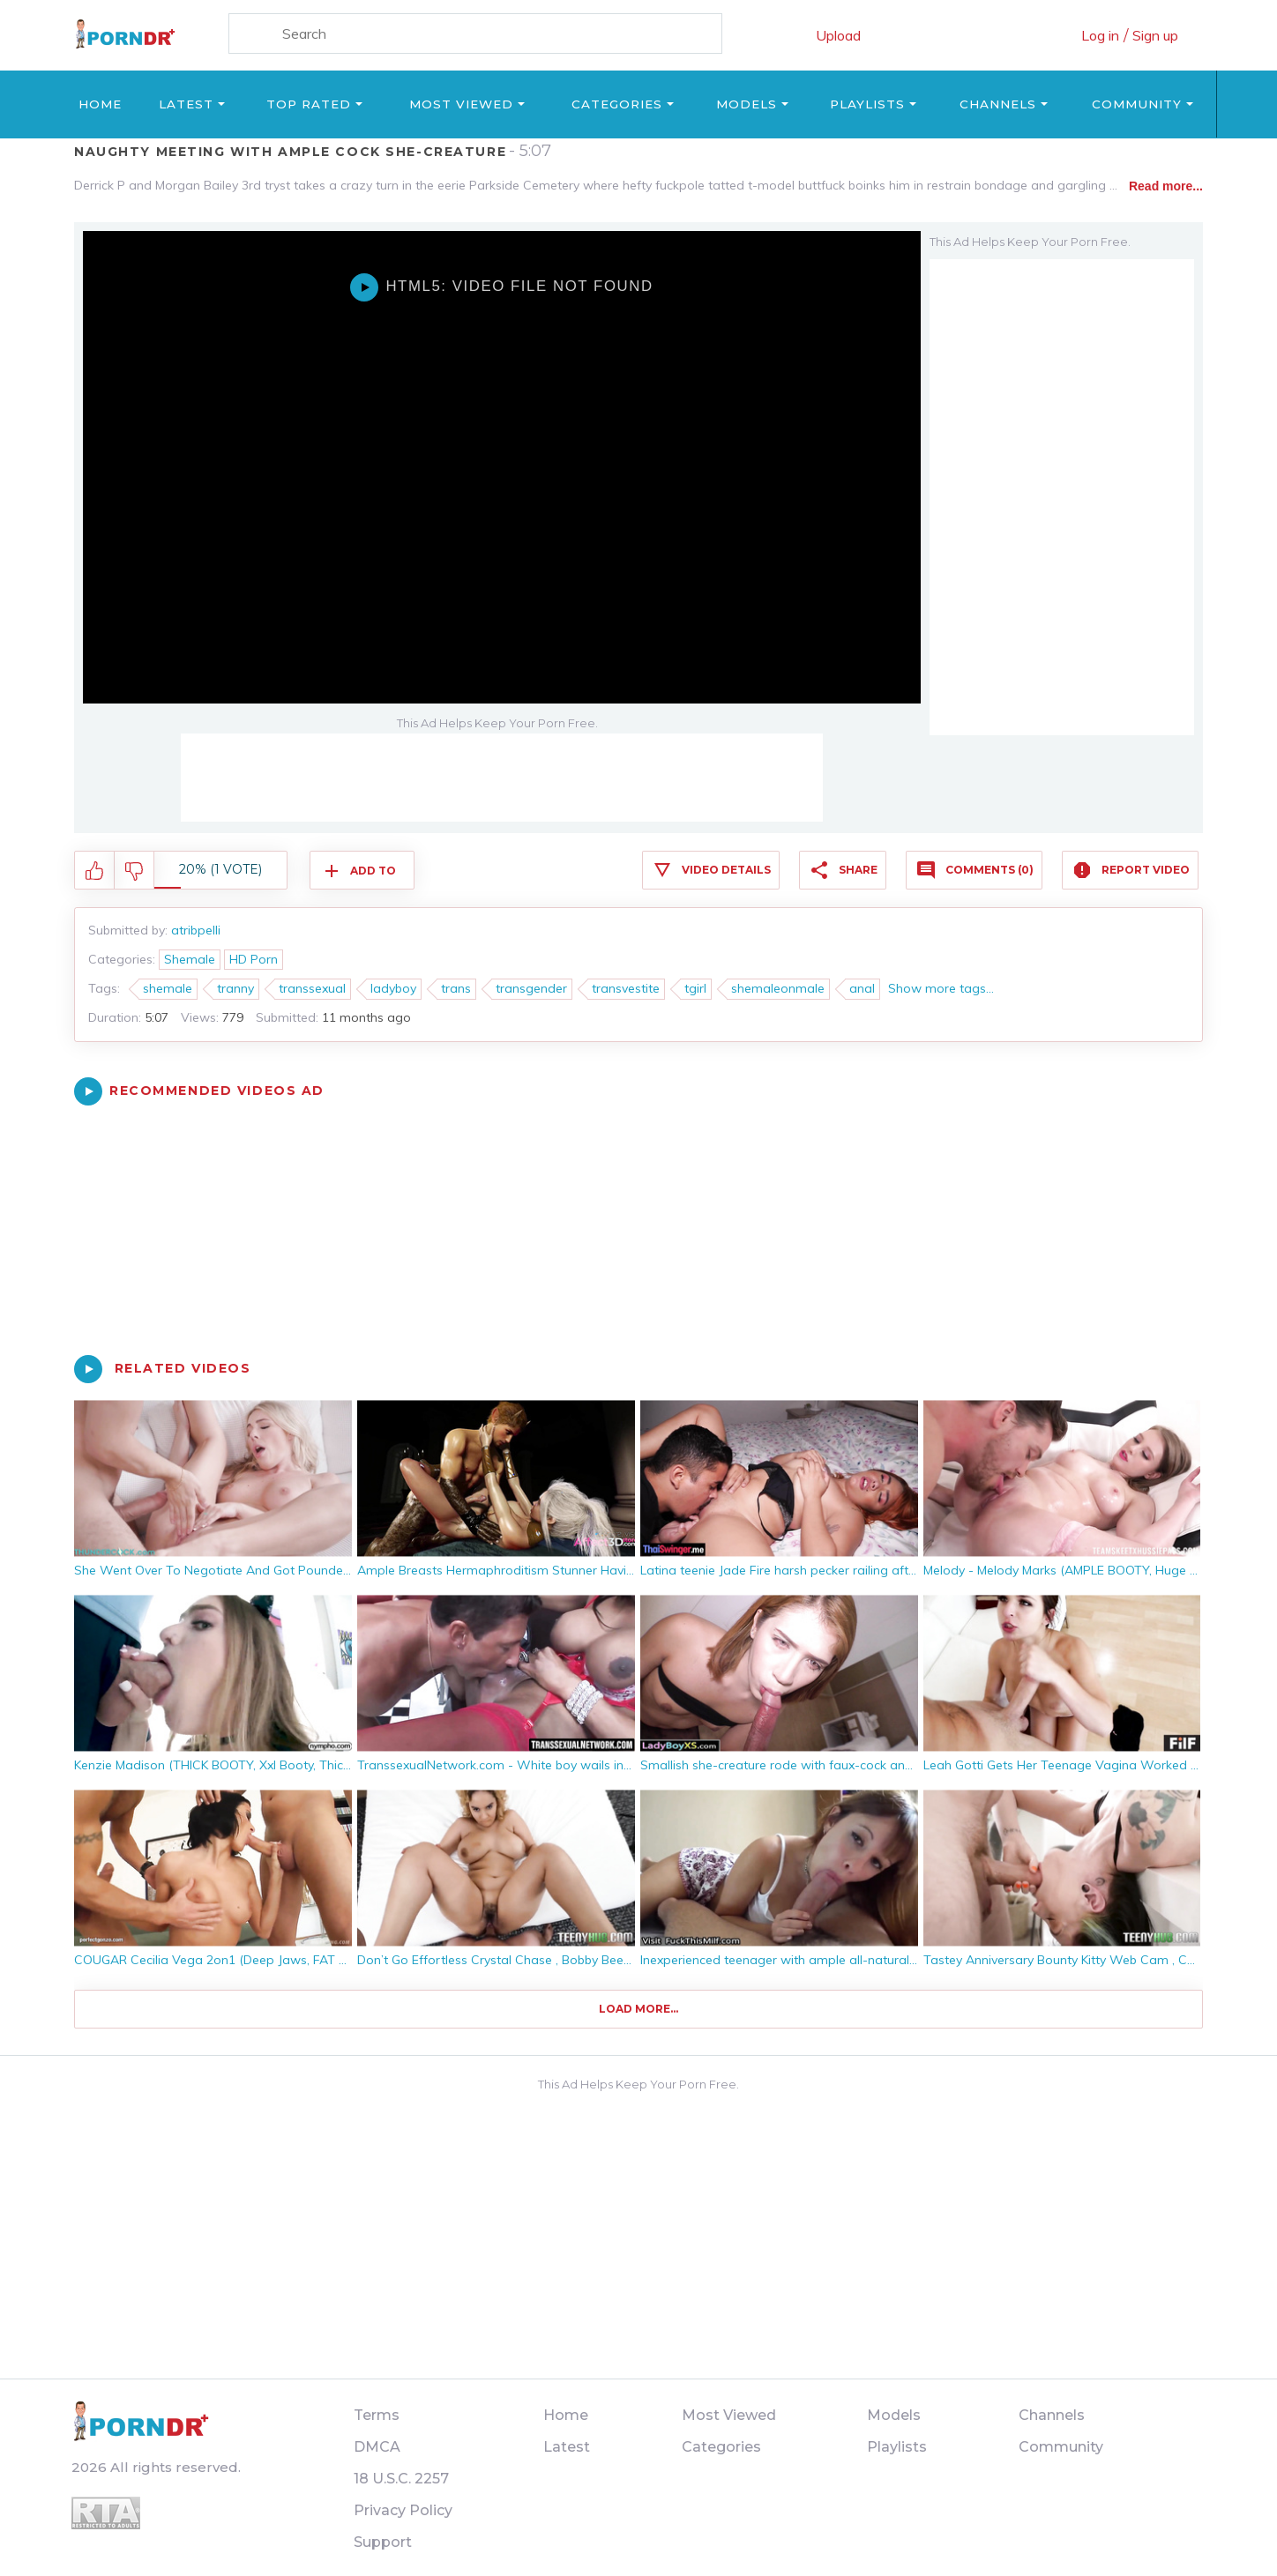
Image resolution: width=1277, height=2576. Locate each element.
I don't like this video (134, 871)
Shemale (189, 959)
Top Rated (308, 104)
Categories (616, 104)
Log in (1100, 35)
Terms (377, 2415)
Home (100, 104)
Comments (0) (989, 869)
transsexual (312, 988)
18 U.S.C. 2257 (401, 2478)
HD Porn (253, 959)
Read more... (1166, 186)
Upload (838, 35)
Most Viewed (461, 104)
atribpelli (195, 930)
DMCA (377, 2446)
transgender (531, 988)
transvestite (626, 988)
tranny (235, 988)
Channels (998, 104)
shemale (167, 988)
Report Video (1146, 869)
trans (456, 988)
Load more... (638, 2008)
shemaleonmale (778, 988)
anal (862, 988)
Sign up (1155, 35)
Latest (186, 104)
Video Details (726, 869)
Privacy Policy (403, 2510)
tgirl (695, 988)
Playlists (867, 104)
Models (746, 104)
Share (858, 869)
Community (1137, 104)
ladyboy (393, 988)
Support (383, 2542)
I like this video (95, 871)
